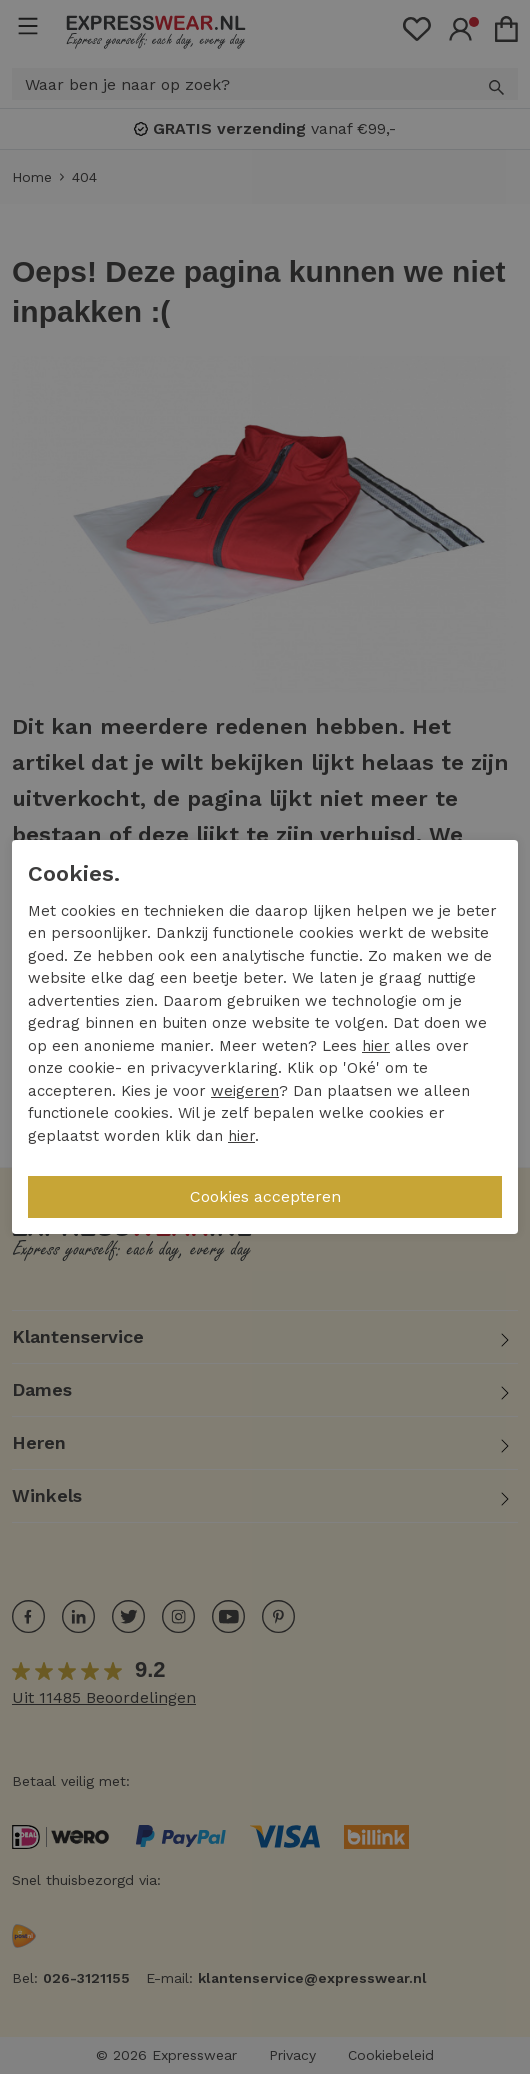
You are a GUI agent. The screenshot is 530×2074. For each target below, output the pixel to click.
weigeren (245, 1091)
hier (376, 1046)
